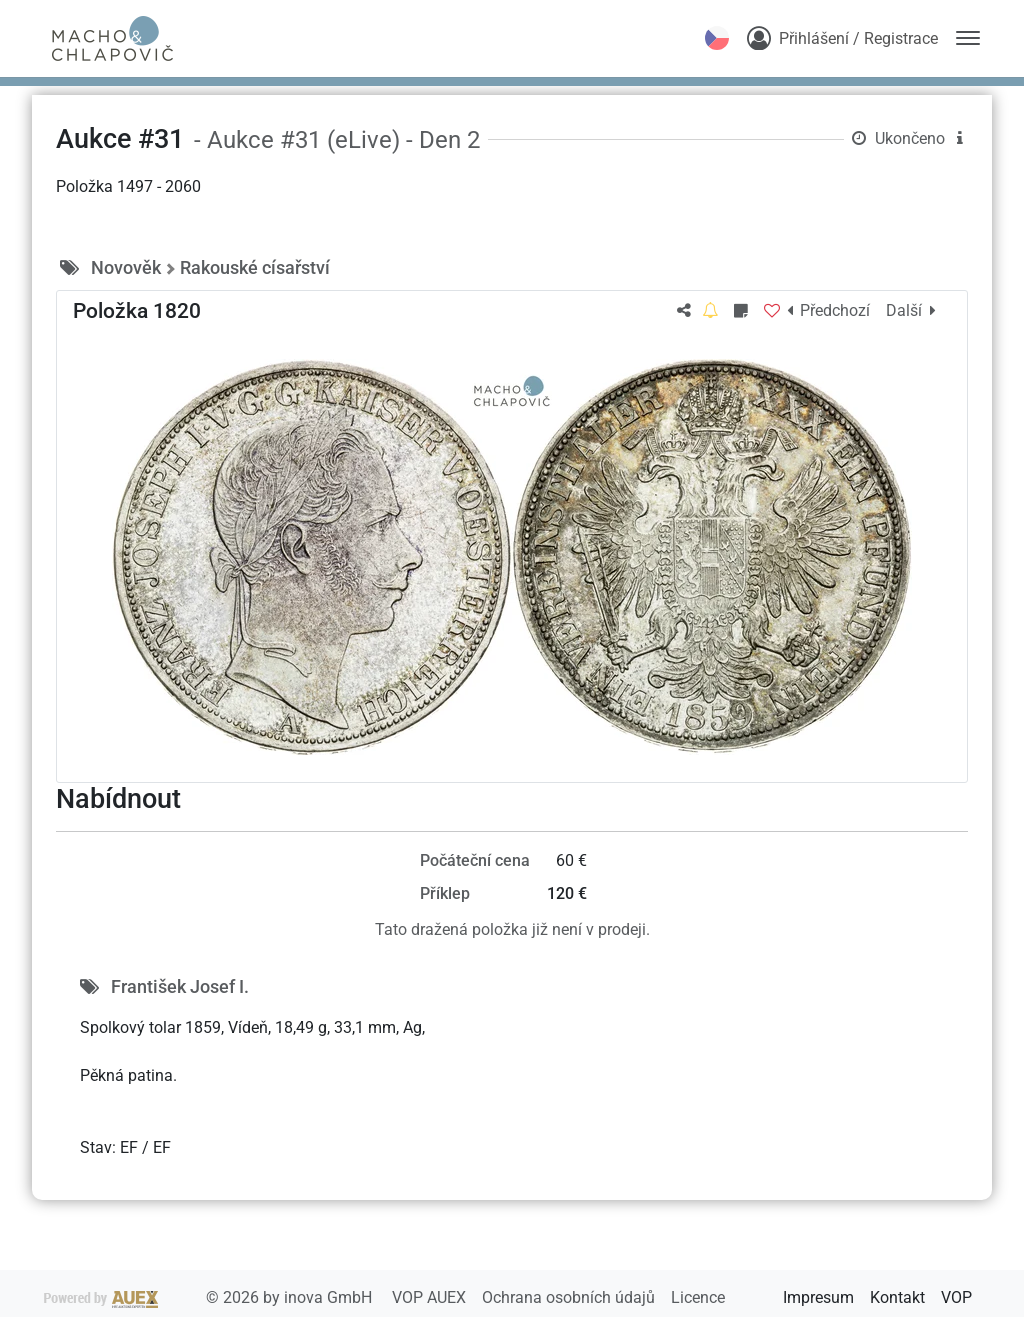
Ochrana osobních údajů (570, 1297)
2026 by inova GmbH (210, 1297)
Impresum (818, 1297)
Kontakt (897, 1297)
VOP (956, 1297)
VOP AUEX (431, 1297)
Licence (698, 1297)
